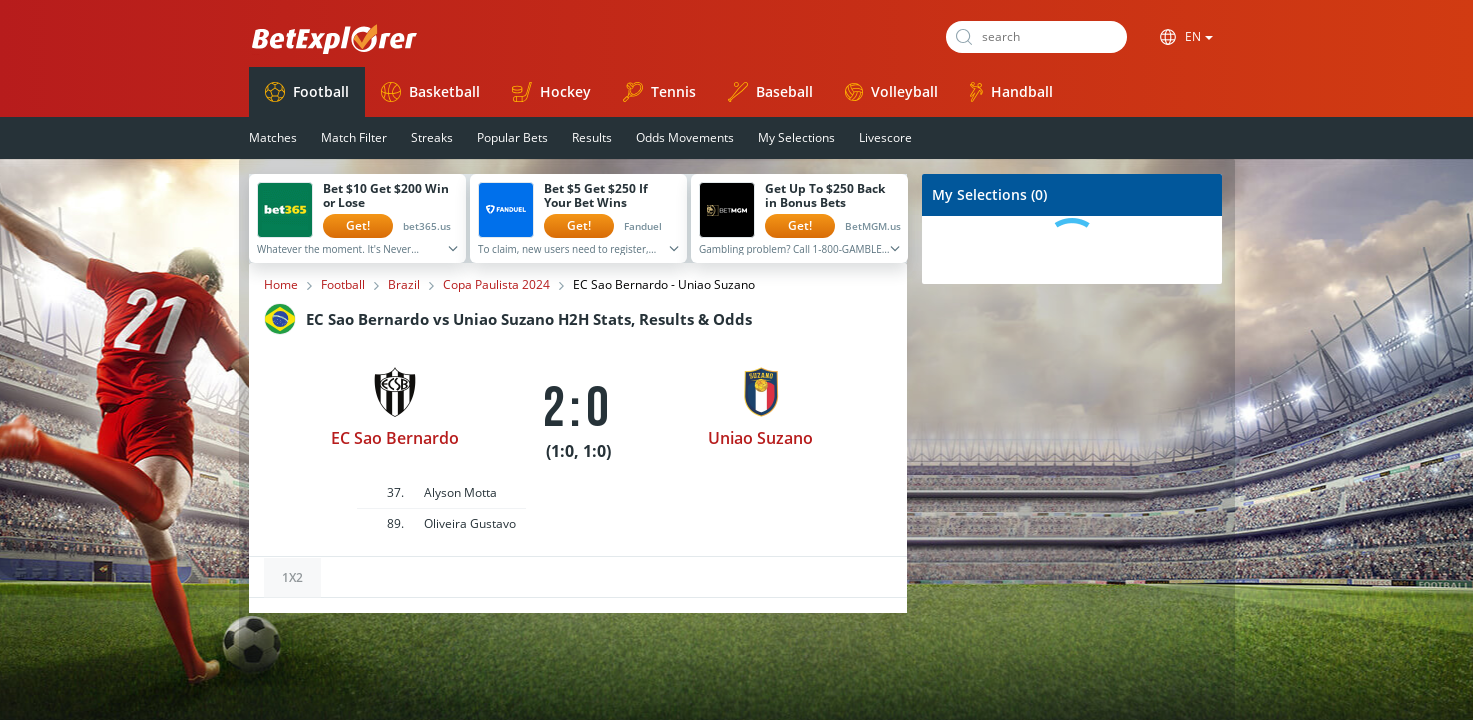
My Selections (796, 137)
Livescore (885, 137)
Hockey (551, 92)
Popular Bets (512, 137)
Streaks (432, 137)
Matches (273, 137)
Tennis (659, 92)
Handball (1011, 92)
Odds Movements (685, 137)
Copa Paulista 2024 (496, 285)
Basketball (430, 92)
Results (592, 137)
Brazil (404, 285)
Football (307, 92)
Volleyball (891, 91)
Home (281, 285)
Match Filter (354, 137)
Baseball (770, 92)
